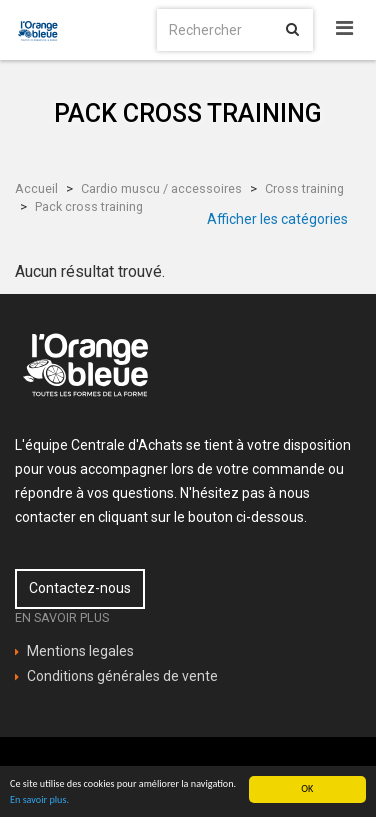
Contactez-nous (80, 588)
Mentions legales (80, 651)
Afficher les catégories (277, 219)
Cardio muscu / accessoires (161, 188)
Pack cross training (89, 206)
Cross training (304, 188)
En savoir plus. (39, 800)
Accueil (36, 188)
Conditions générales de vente (122, 676)
